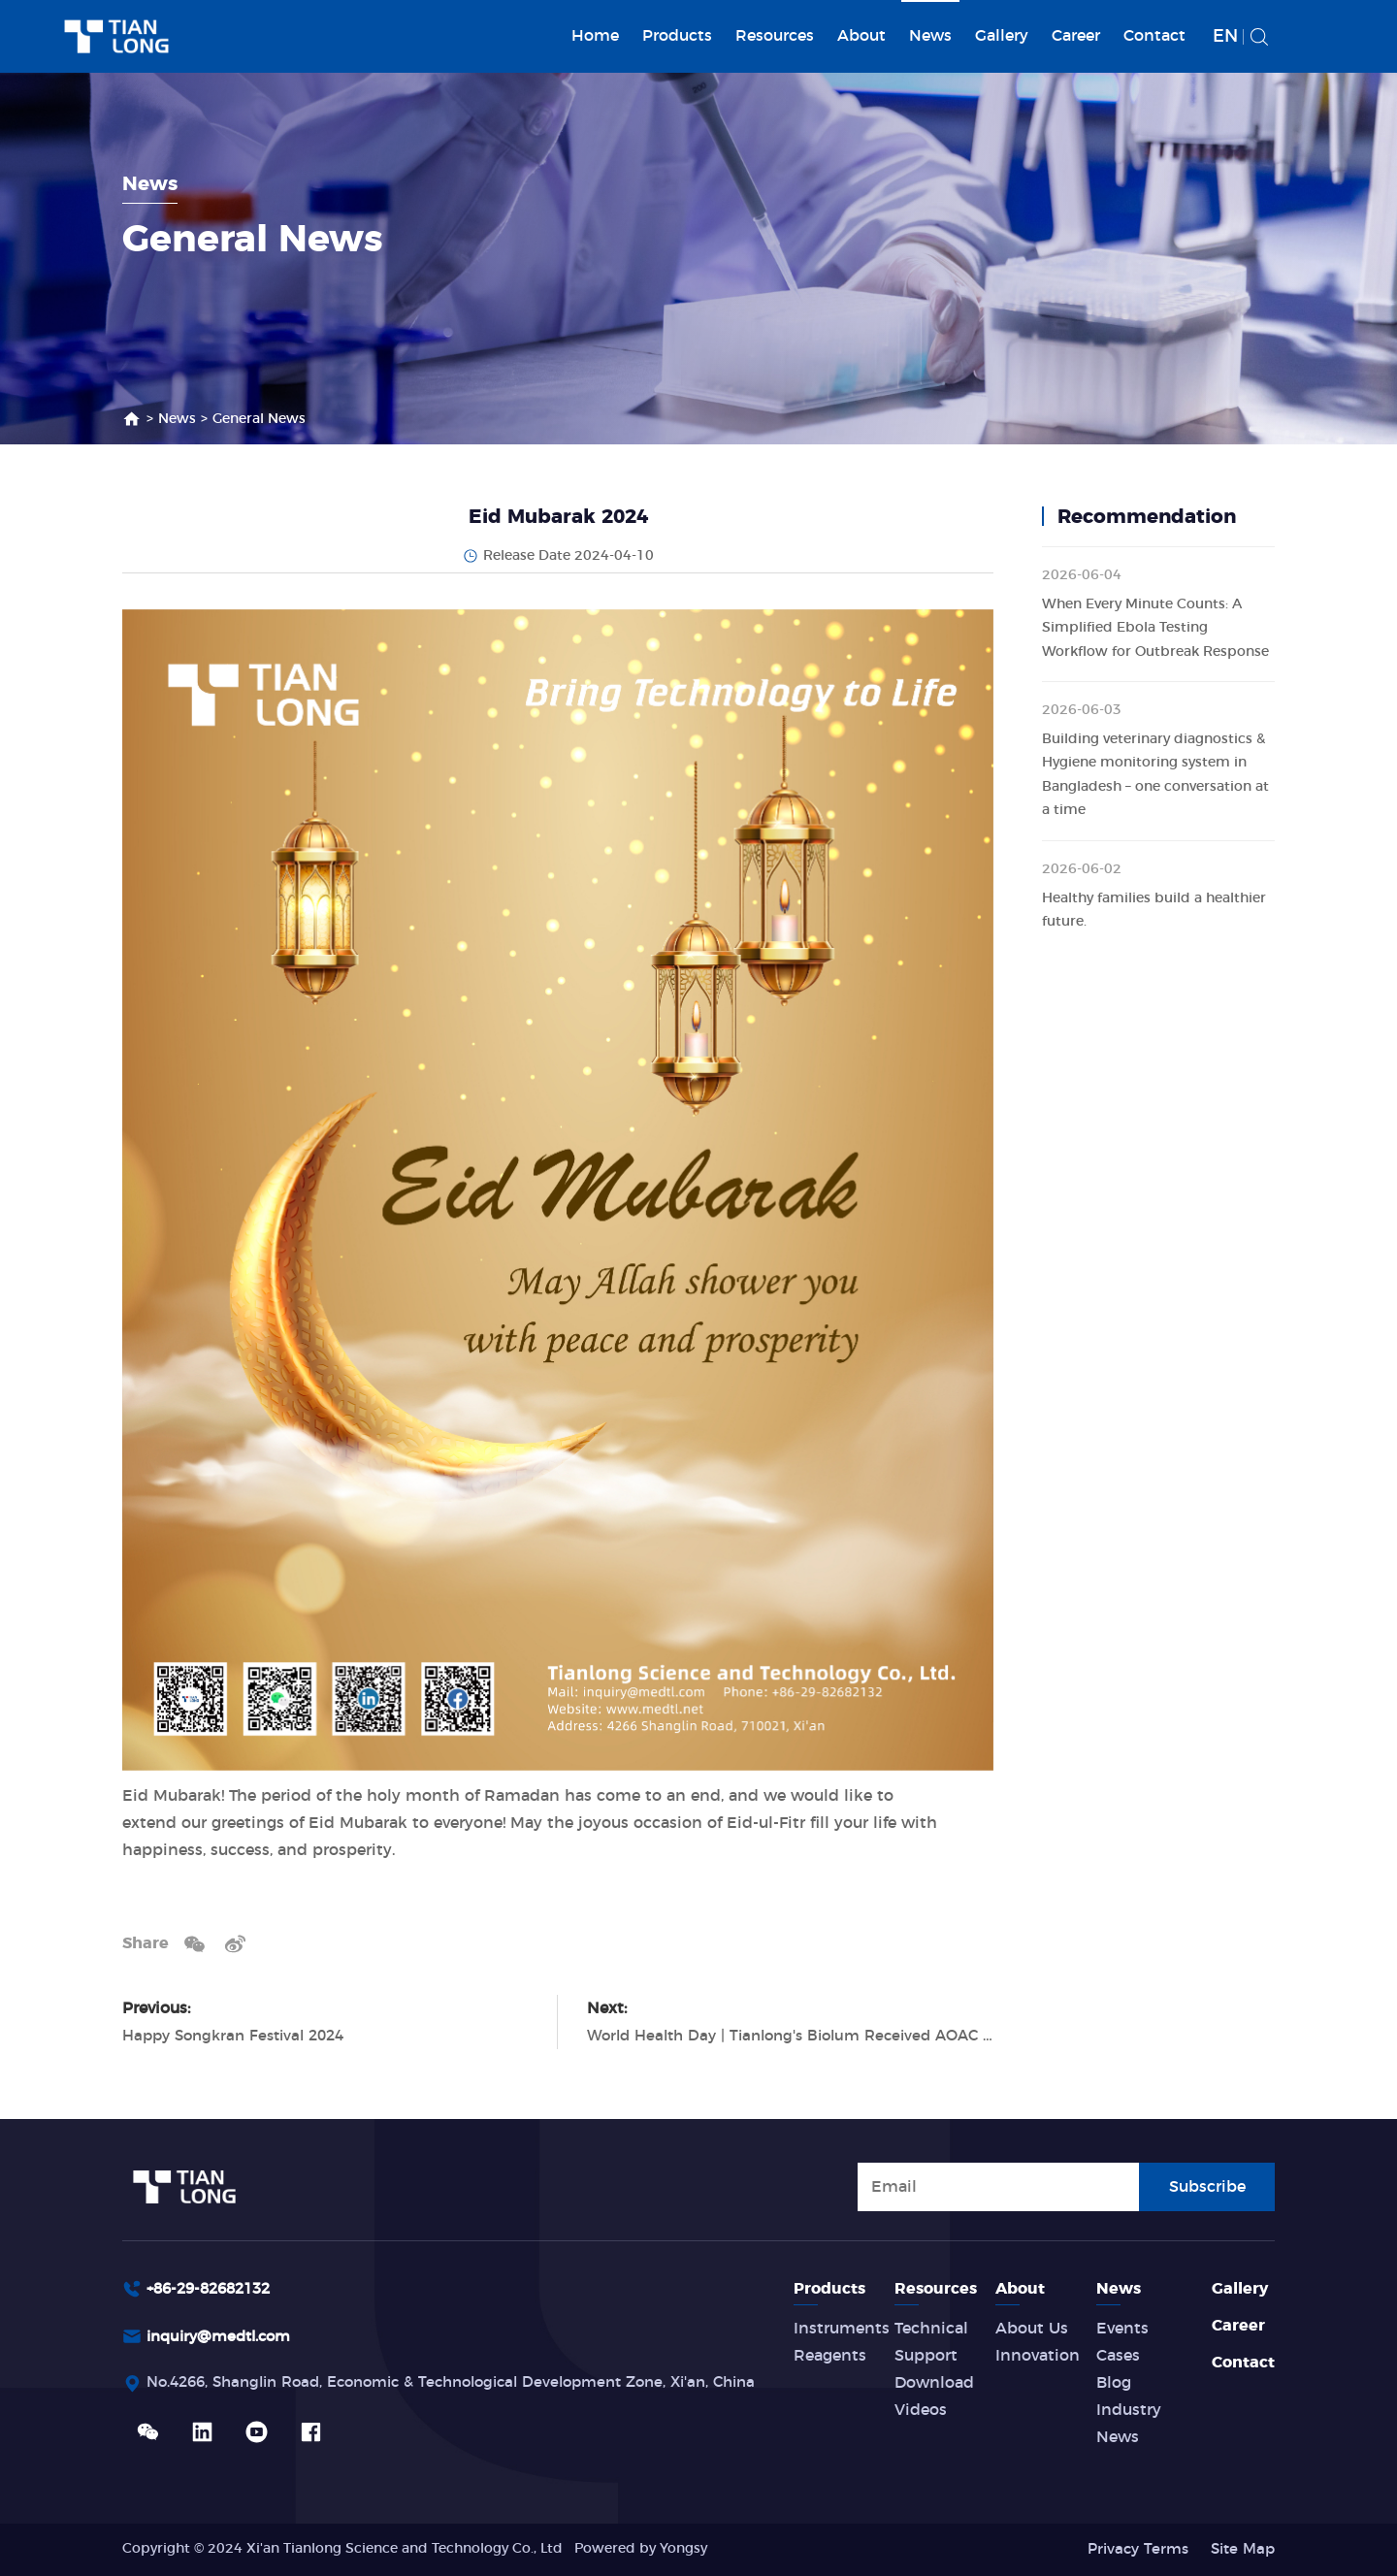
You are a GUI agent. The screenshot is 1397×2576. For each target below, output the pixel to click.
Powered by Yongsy (640, 2549)
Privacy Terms (1130, 2549)
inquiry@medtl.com (224, 2338)
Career (1076, 36)
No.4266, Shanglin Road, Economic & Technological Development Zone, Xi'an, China (474, 2386)
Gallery (1001, 36)
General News (259, 419)
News (930, 36)
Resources (774, 36)
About (861, 36)
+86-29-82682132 (214, 2289)
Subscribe (1207, 2185)
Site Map (1240, 2549)
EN (1225, 37)
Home (595, 36)
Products (677, 36)
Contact (1154, 36)
